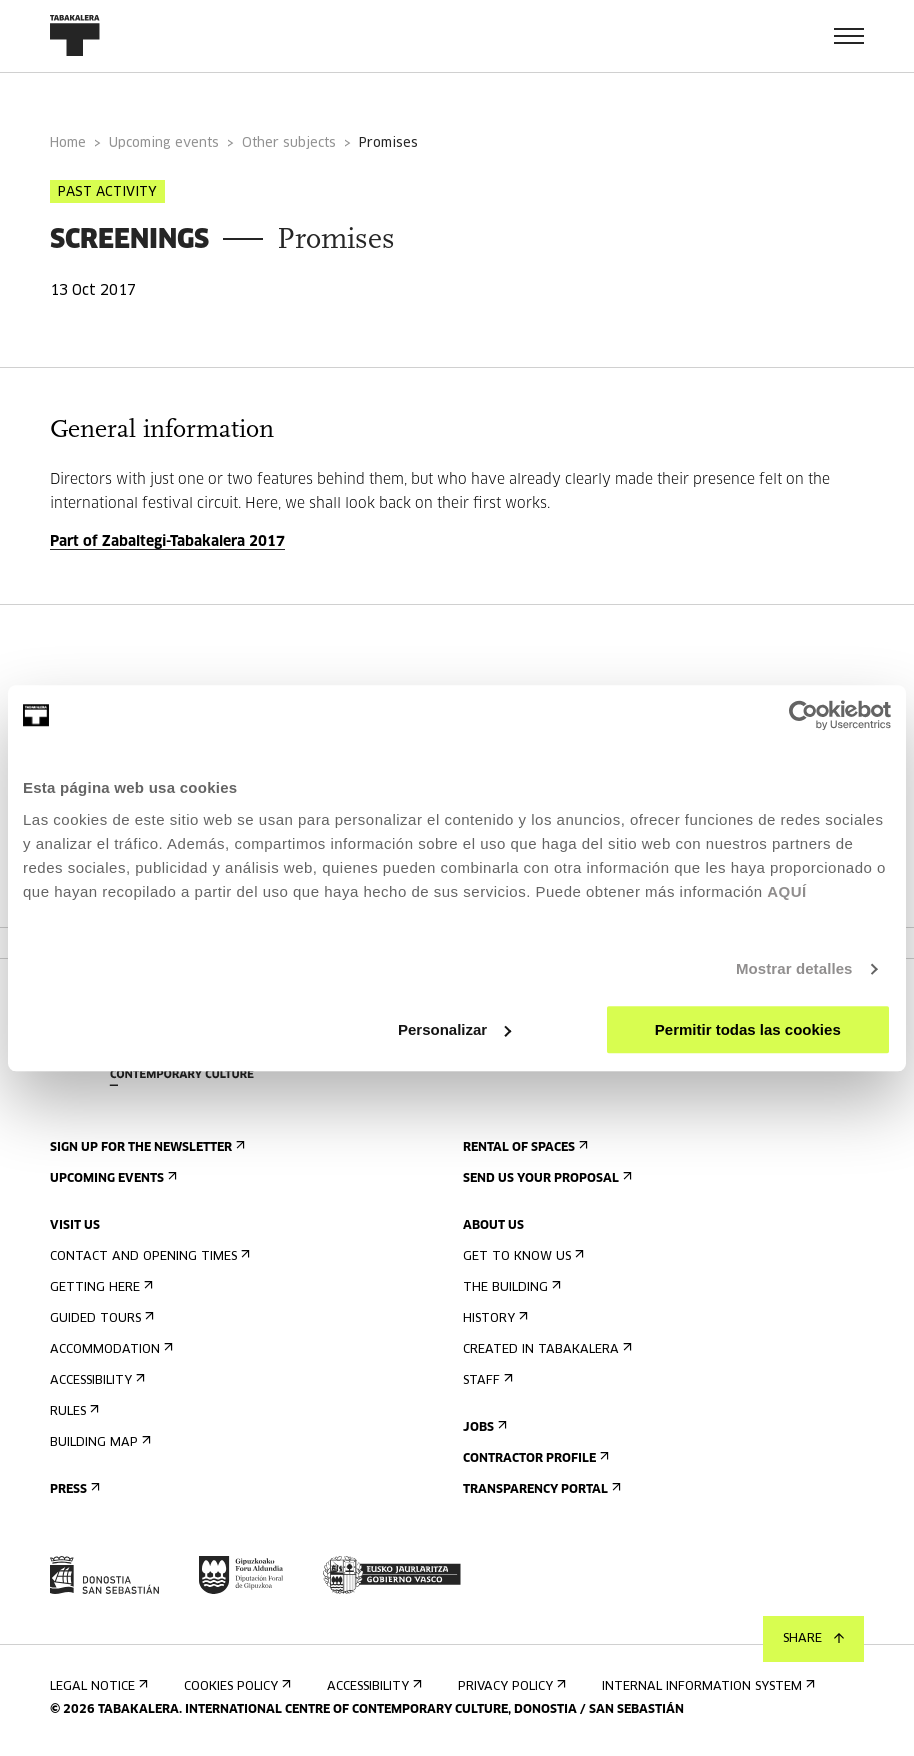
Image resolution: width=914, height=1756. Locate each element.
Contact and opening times (148, 1256)
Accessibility (95, 1380)
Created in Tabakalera (545, 1349)
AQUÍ (787, 891)
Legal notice (97, 1686)
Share (813, 1639)
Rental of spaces (523, 1147)
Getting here (99, 1287)
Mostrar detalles (794, 968)
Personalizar (454, 1029)
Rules (72, 1411)
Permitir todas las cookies (748, 1029)
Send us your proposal (545, 1178)
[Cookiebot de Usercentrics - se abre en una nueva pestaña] (803, 715)
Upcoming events (164, 143)
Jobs (483, 1427)
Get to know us (521, 1256)
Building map (98, 1442)
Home (68, 143)
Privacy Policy (510, 1686)
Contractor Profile (534, 1458)
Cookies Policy (235, 1686)
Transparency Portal (540, 1489)
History (493, 1318)
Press (73, 1489)
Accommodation (109, 1349)
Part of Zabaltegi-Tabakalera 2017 (167, 542)
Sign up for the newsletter (145, 1147)
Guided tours (100, 1318)
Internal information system (706, 1686)
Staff (486, 1380)
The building (510, 1287)
